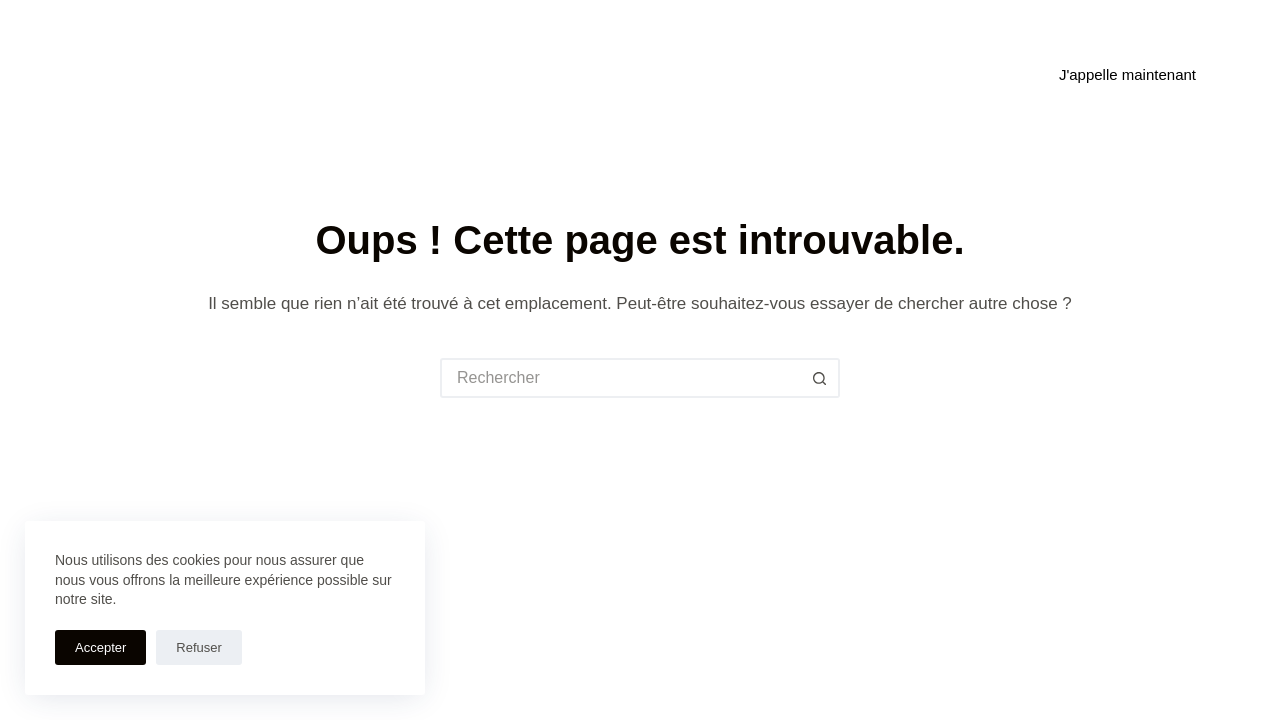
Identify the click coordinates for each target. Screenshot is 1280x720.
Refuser (199, 647)
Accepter (100, 647)
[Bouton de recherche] (820, 378)
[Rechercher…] (620, 378)
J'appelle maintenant (1127, 74)
